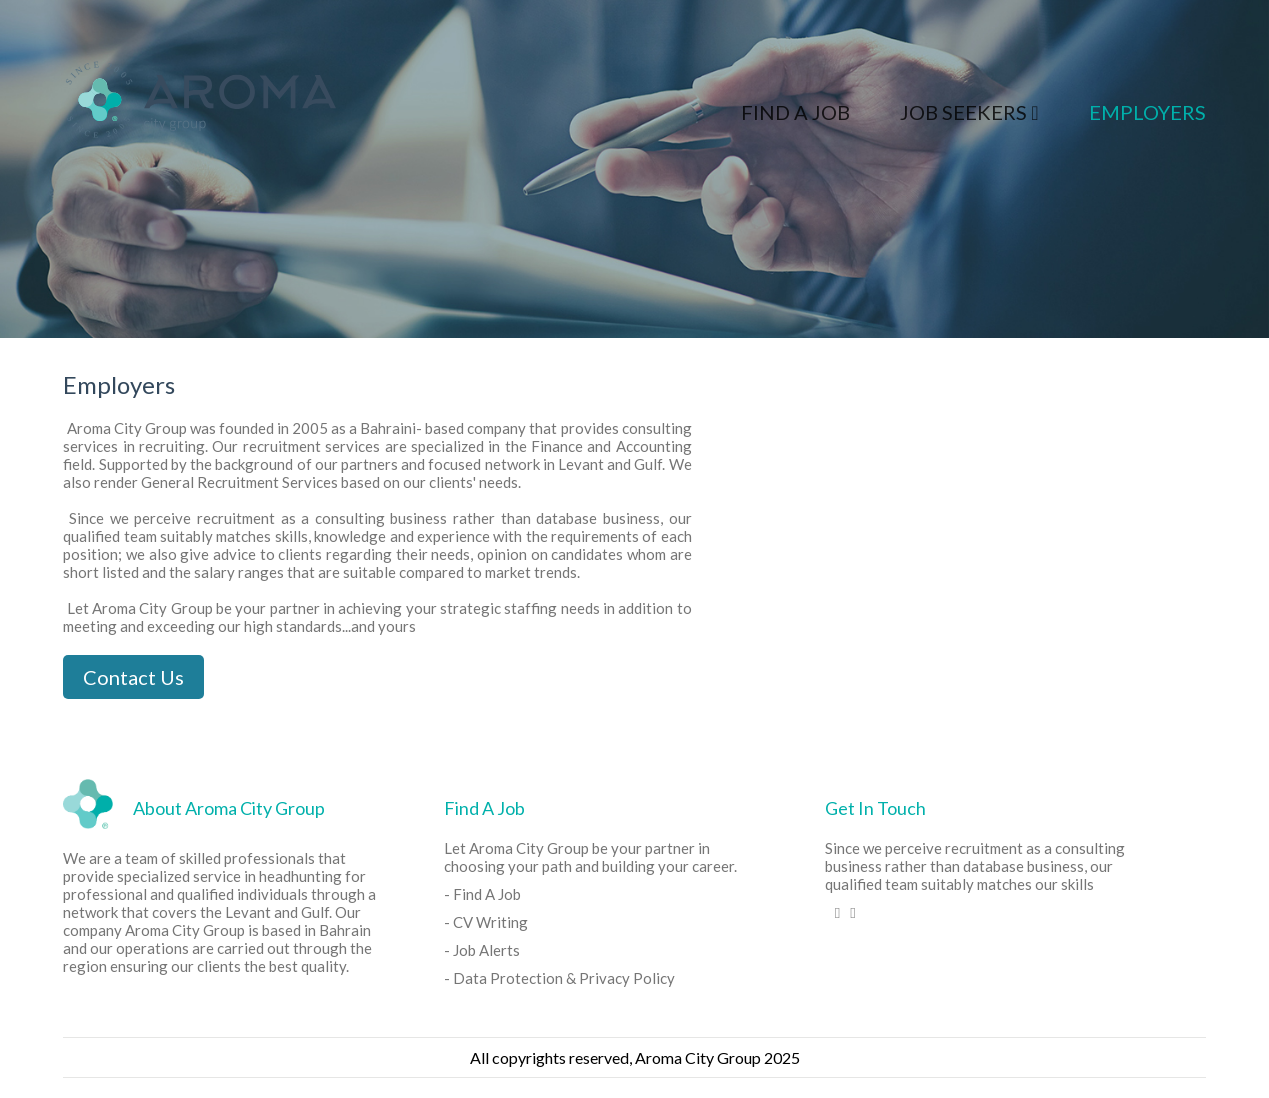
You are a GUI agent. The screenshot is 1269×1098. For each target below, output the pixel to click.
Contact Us (133, 677)
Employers (1147, 112)
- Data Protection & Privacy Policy (559, 978)
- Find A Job (482, 894)
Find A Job (795, 112)
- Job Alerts (482, 950)
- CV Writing (486, 922)
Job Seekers (969, 112)
